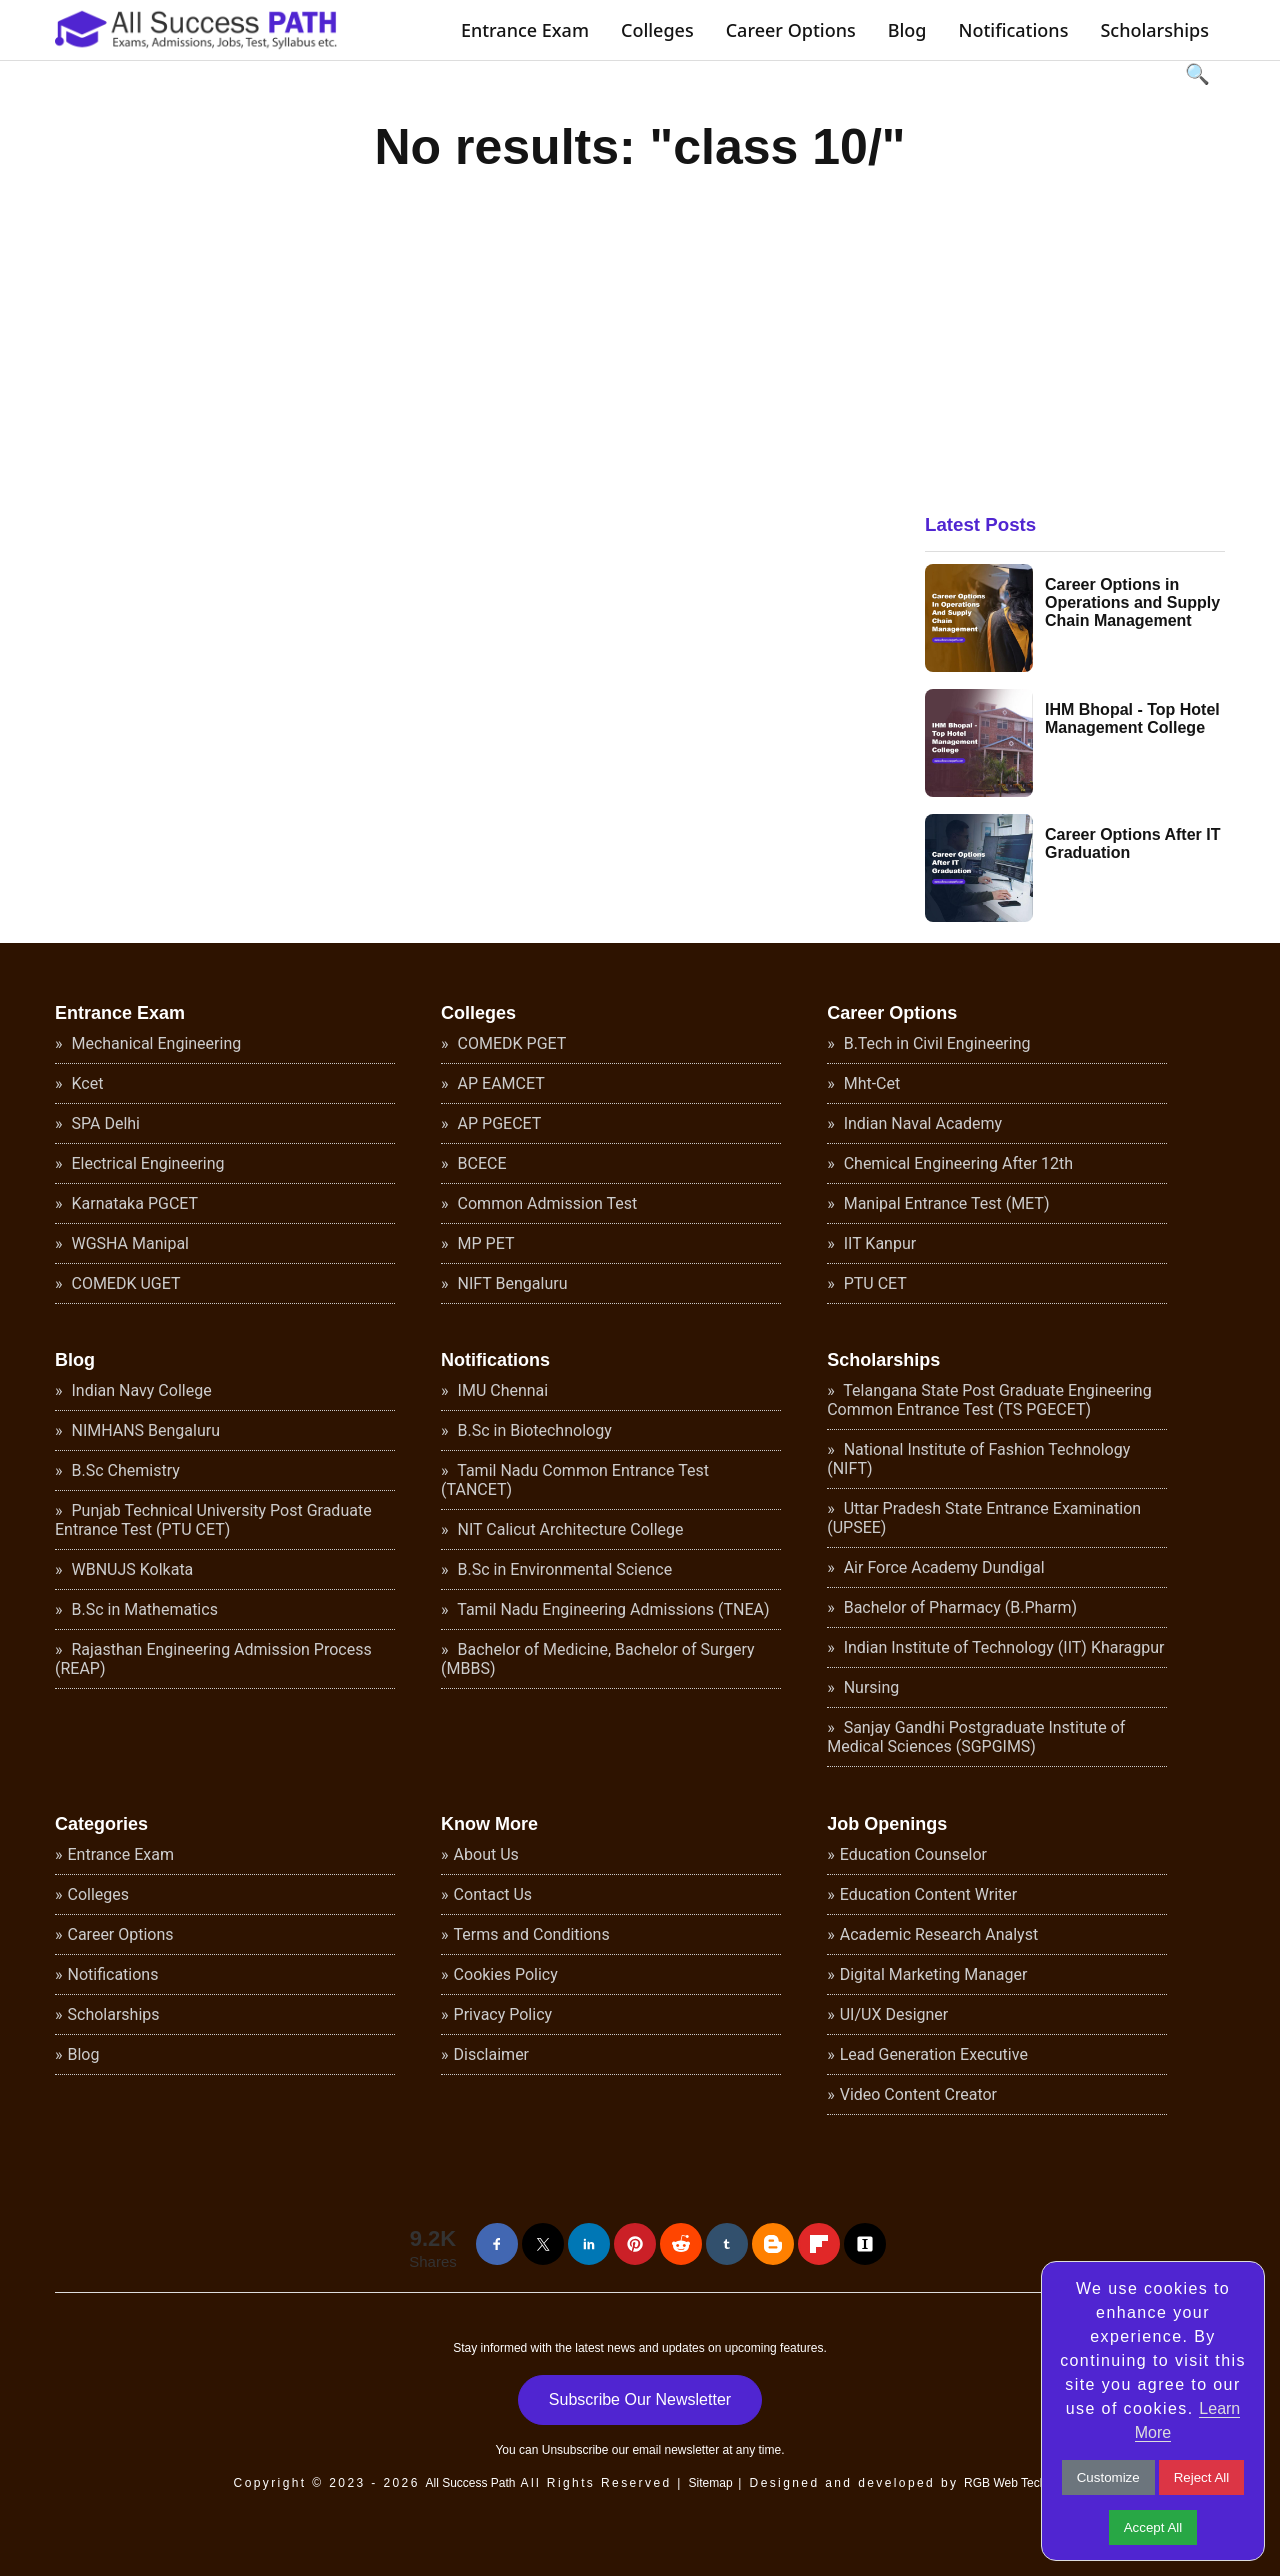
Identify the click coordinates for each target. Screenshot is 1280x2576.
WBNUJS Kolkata (131, 1569)
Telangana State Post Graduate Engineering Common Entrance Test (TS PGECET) (989, 1400)
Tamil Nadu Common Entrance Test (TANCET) (575, 1480)
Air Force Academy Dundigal (942, 1567)
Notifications (1013, 30)
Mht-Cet (870, 1083)
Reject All (1202, 2477)
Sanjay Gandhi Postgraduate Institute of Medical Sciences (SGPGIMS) (976, 1737)
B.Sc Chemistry (124, 1470)
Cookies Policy (506, 1974)
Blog (907, 30)
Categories (101, 1824)
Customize (1108, 2477)
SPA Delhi (104, 1123)
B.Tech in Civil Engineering (935, 1043)
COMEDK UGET (124, 1283)
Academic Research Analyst (939, 1934)
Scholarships (1154, 30)
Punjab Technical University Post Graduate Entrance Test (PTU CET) (213, 1520)
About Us (486, 1854)
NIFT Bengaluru (511, 1283)
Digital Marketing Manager (934, 1974)
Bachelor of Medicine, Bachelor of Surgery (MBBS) (598, 1659)
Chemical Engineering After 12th (956, 1163)
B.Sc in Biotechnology (533, 1430)
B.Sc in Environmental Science (563, 1569)
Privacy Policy (503, 2014)
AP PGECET (498, 1123)
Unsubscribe (575, 2450)
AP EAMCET (499, 1083)
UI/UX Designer (894, 2014)
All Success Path (470, 2483)
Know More (489, 1824)
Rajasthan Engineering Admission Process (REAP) (213, 1659)
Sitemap (711, 2483)
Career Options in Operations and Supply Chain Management (1132, 602)
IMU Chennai (501, 1390)
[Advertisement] (1075, 325)
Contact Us (493, 1894)
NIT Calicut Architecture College (569, 1529)
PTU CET (873, 1283)
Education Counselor (913, 1854)
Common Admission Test (546, 1203)
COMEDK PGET (510, 1043)
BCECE (480, 1163)
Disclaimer (491, 2054)
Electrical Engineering (146, 1163)
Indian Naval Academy (921, 1123)
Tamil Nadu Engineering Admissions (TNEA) (612, 1609)
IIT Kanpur (878, 1243)
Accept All (1153, 2527)
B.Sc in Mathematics (143, 1609)
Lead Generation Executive (934, 2054)
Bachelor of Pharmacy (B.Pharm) (958, 1607)
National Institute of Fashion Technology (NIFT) (978, 1459)
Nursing (870, 1687)
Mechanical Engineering (155, 1043)
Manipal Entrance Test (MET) (945, 1203)
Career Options (791, 30)
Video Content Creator (918, 2094)
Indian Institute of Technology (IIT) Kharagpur (1002, 1647)
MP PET (484, 1243)
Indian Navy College (140, 1390)
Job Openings (887, 1824)
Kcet (86, 1083)
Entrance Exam (525, 30)
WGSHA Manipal (129, 1243)
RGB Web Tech (1005, 2483)
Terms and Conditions (532, 1934)
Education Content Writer (929, 1894)
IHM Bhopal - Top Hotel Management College (1132, 718)
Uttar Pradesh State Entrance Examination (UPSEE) (984, 1518)
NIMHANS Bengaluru (144, 1430)
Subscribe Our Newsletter (640, 2399)
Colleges (657, 30)
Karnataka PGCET (133, 1203)
